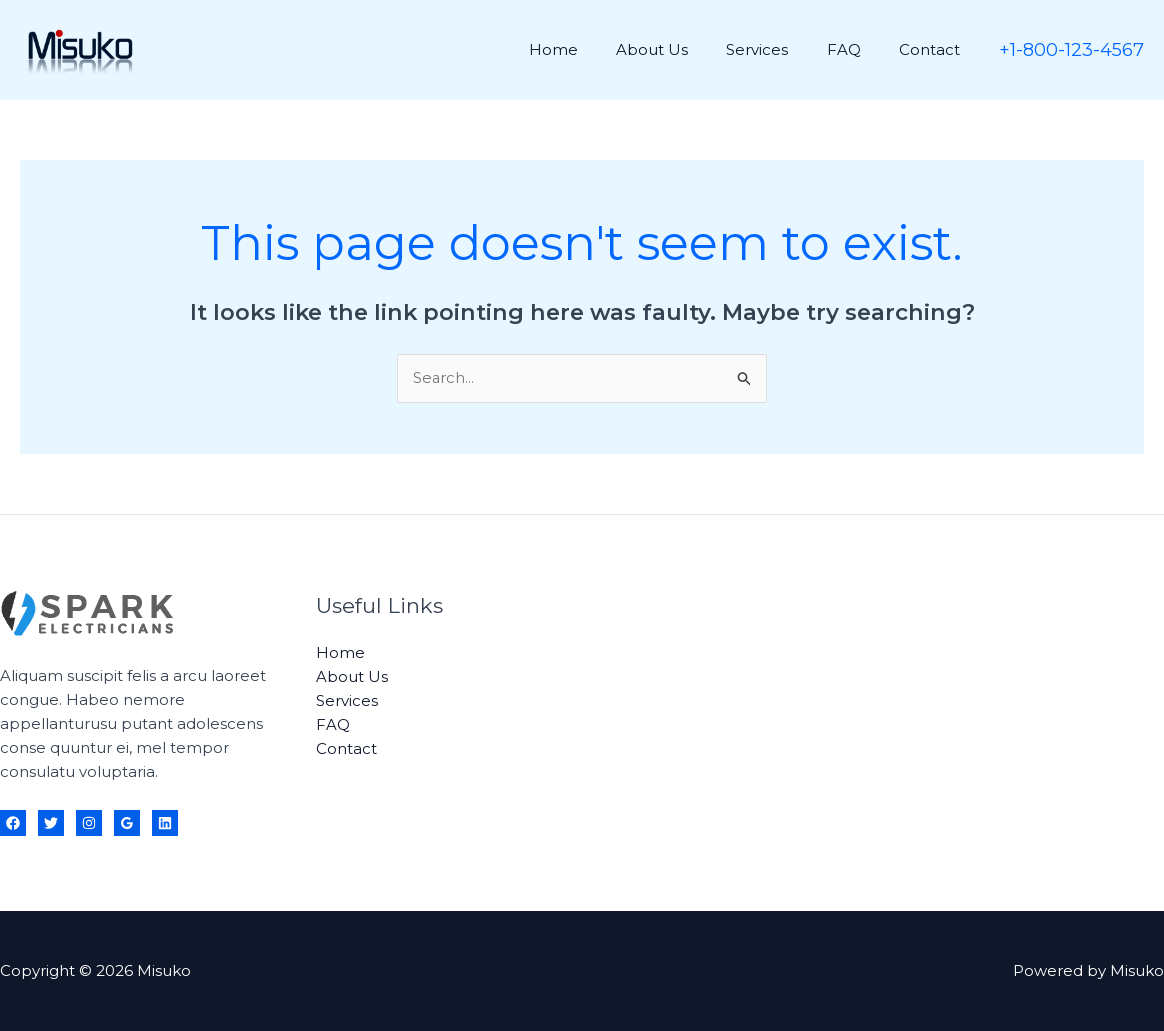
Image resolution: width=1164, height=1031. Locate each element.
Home (590, 49)
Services (778, 49)
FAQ (856, 49)
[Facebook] (13, 823)
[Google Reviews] (127, 823)
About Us (681, 49)
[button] (1071, 50)
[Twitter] (51, 823)
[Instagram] (89, 823)
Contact (933, 49)
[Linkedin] (165, 823)
